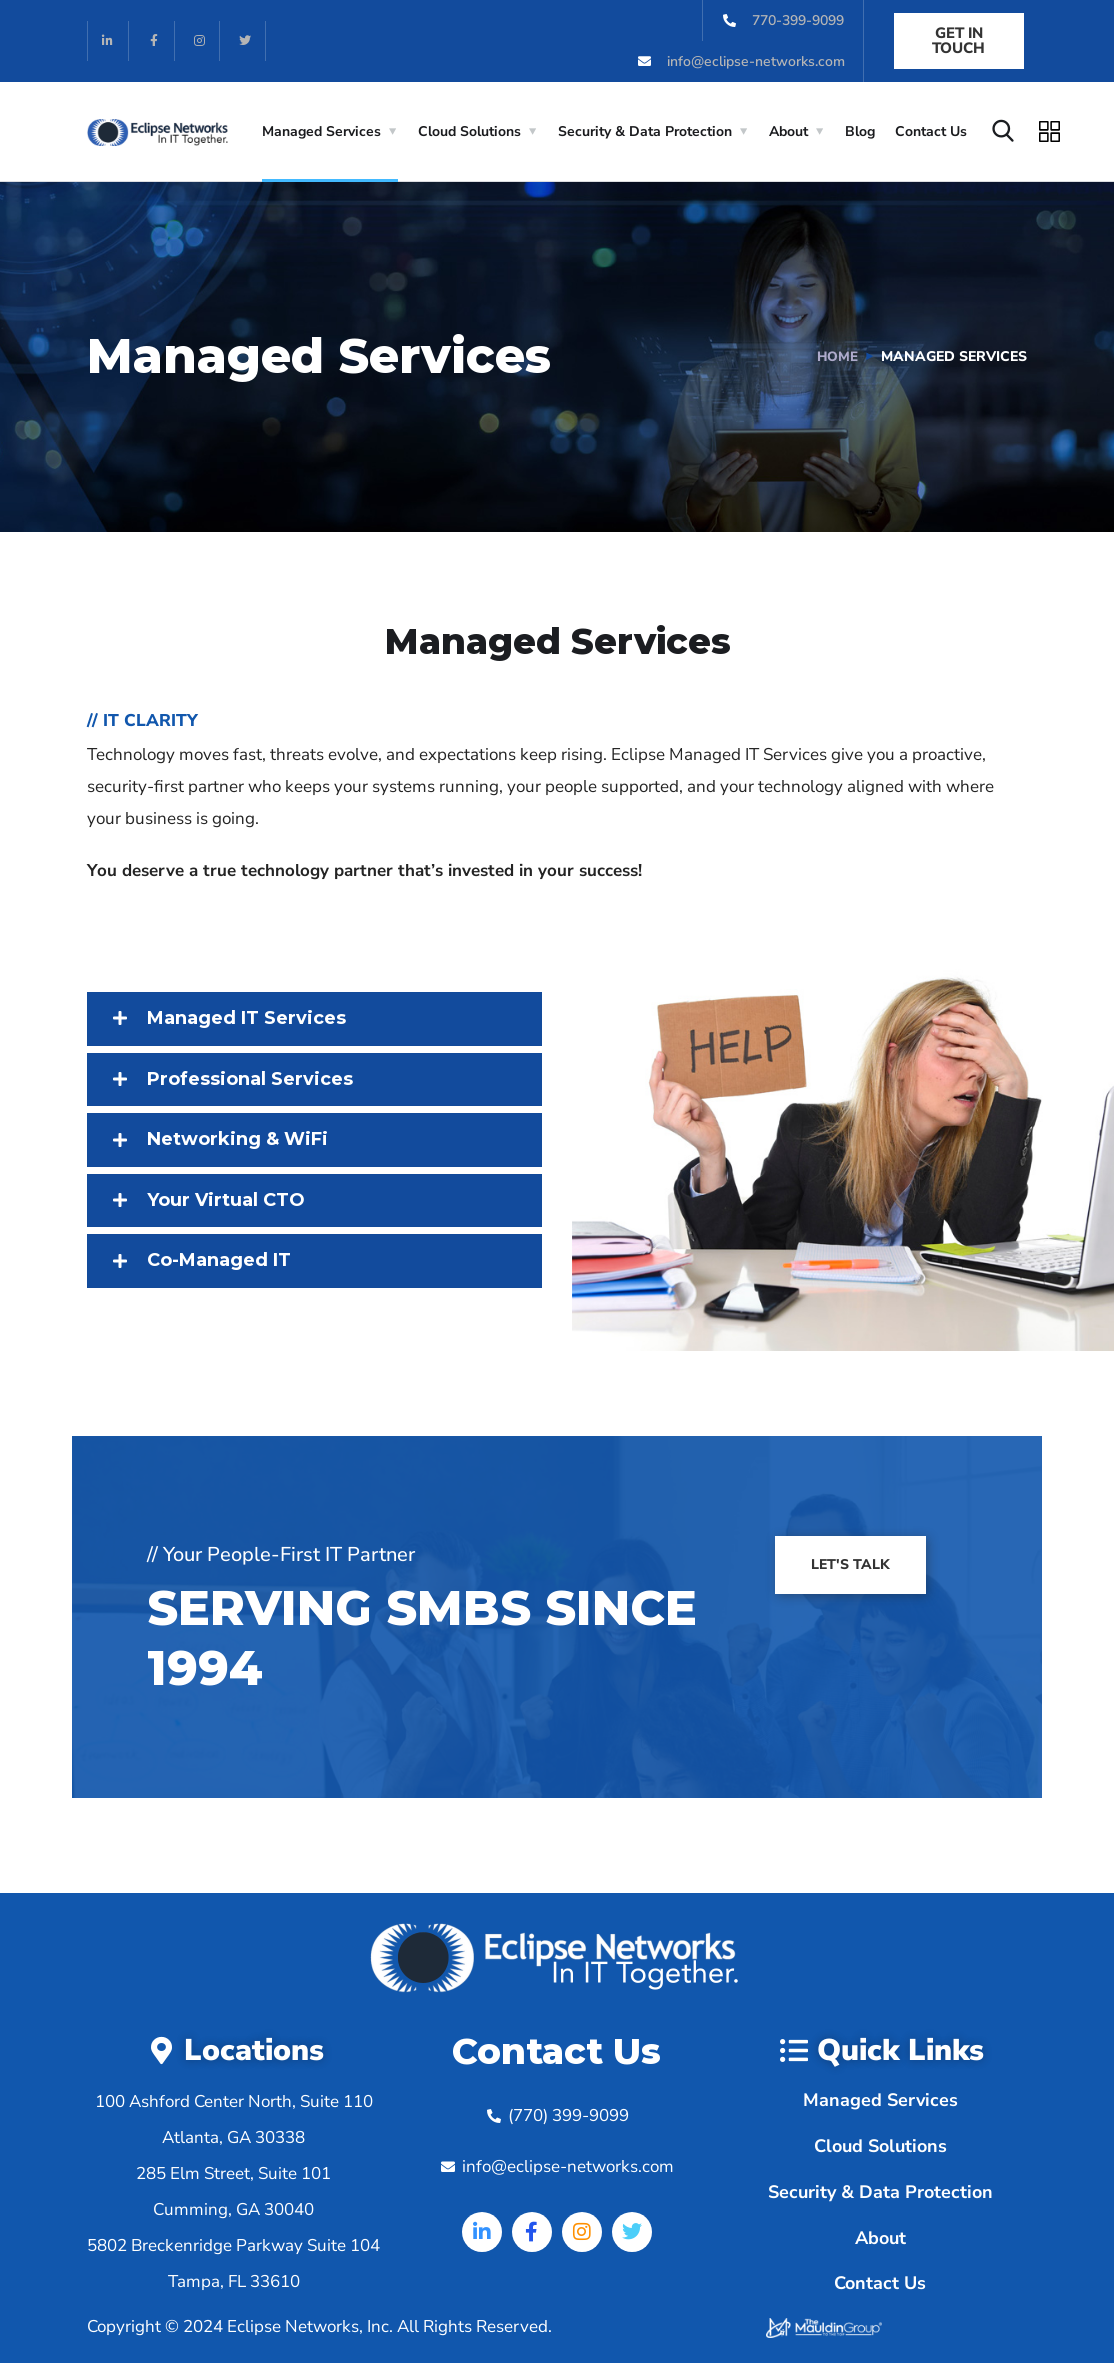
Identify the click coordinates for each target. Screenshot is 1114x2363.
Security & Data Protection (645, 131)
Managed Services (321, 131)
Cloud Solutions (469, 131)
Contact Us (931, 131)
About (788, 131)
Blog (860, 131)
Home (837, 356)
